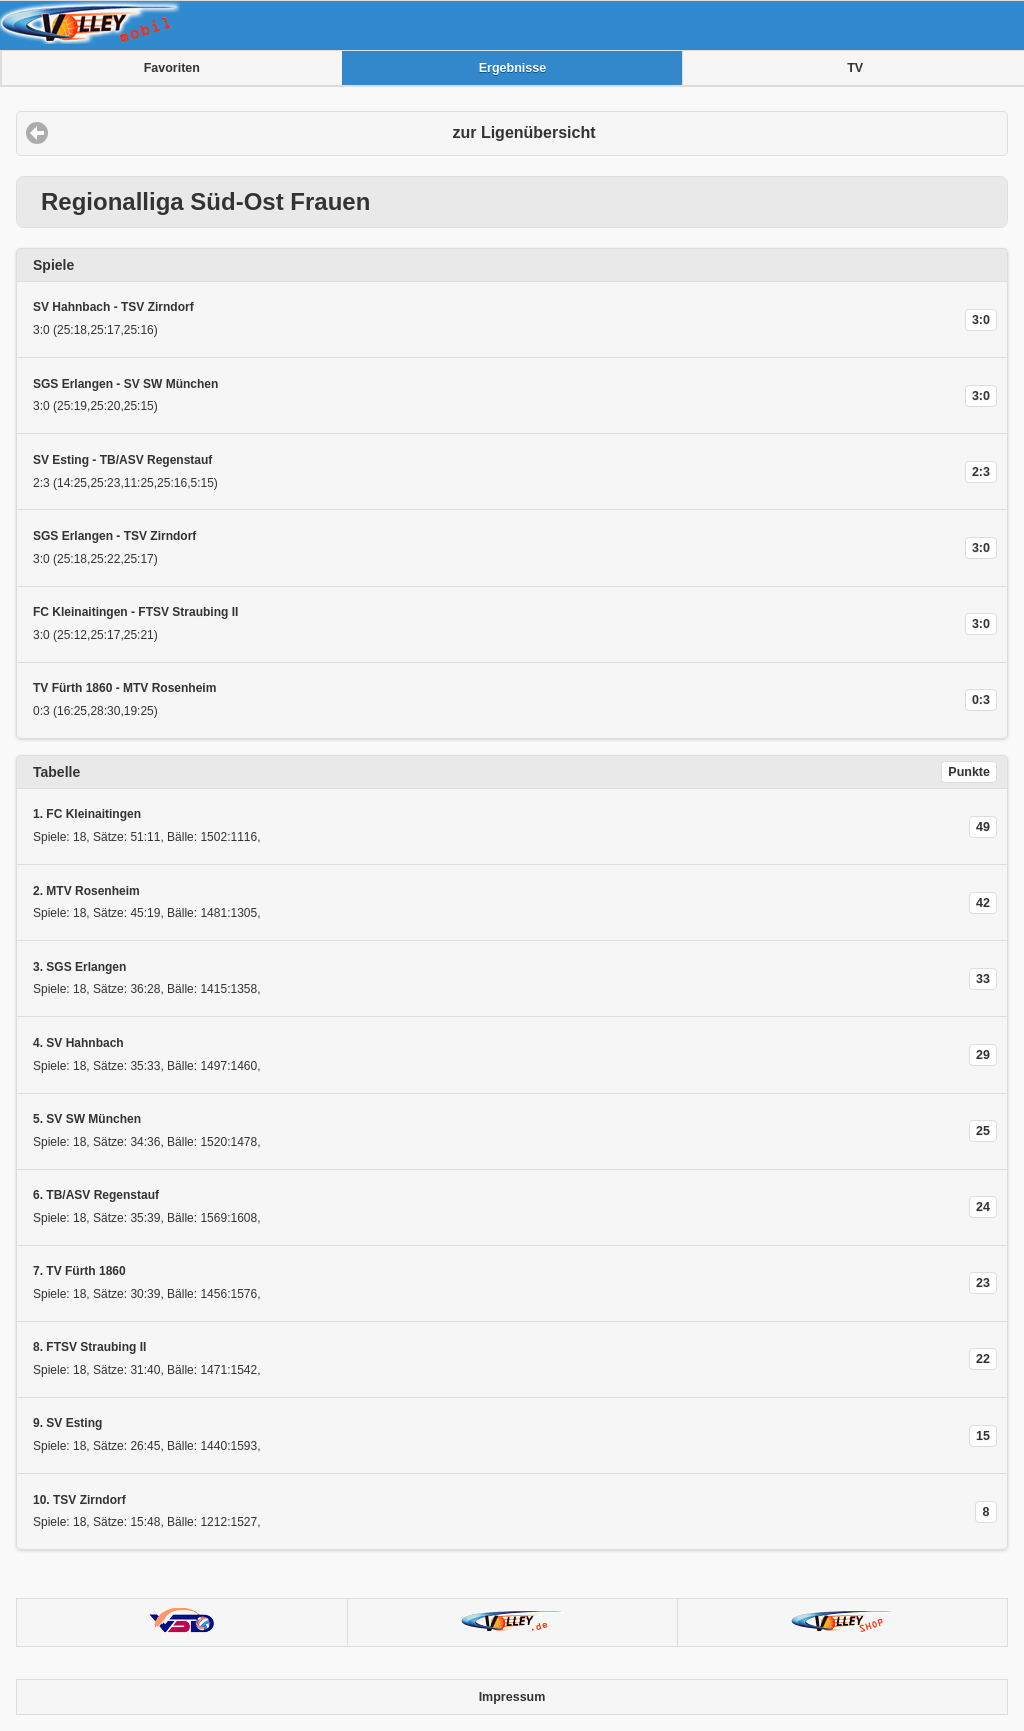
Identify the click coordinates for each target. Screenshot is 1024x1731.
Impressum (512, 1697)
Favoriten (172, 68)
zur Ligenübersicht (523, 132)
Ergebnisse (512, 68)
